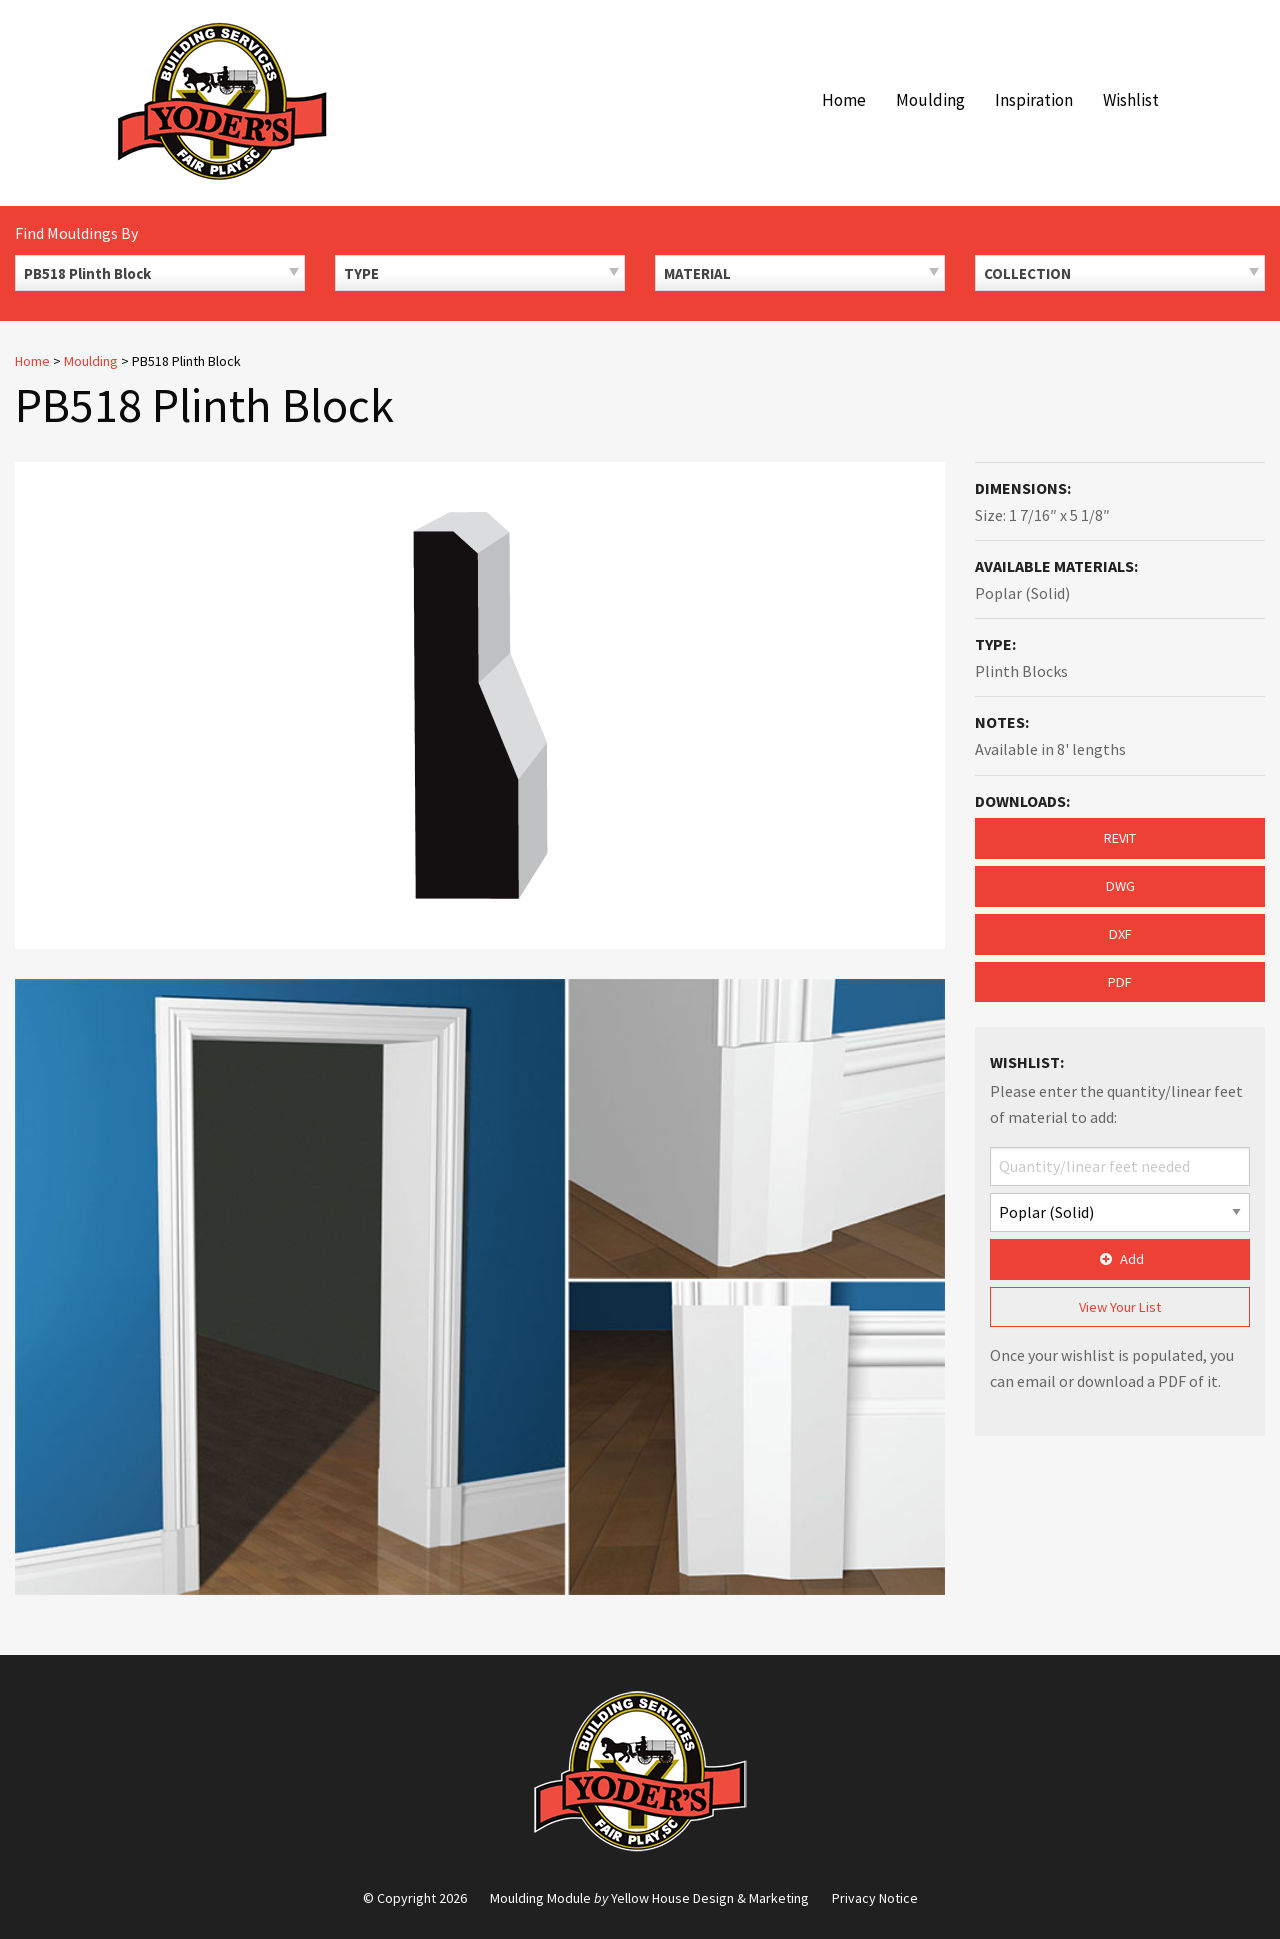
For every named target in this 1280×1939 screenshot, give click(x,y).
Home (844, 100)
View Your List (1120, 1307)
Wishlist (1131, 100)
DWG (1120, 886)
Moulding (930, 100)
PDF (1120, 982)
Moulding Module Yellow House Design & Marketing (649, 1898)
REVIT (1120, 838)
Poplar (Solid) (1022, 593)
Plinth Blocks (1021, 671)
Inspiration (1034, 100)
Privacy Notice (875, 1898)
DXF (1120, 934)
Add (1119, 1259)
